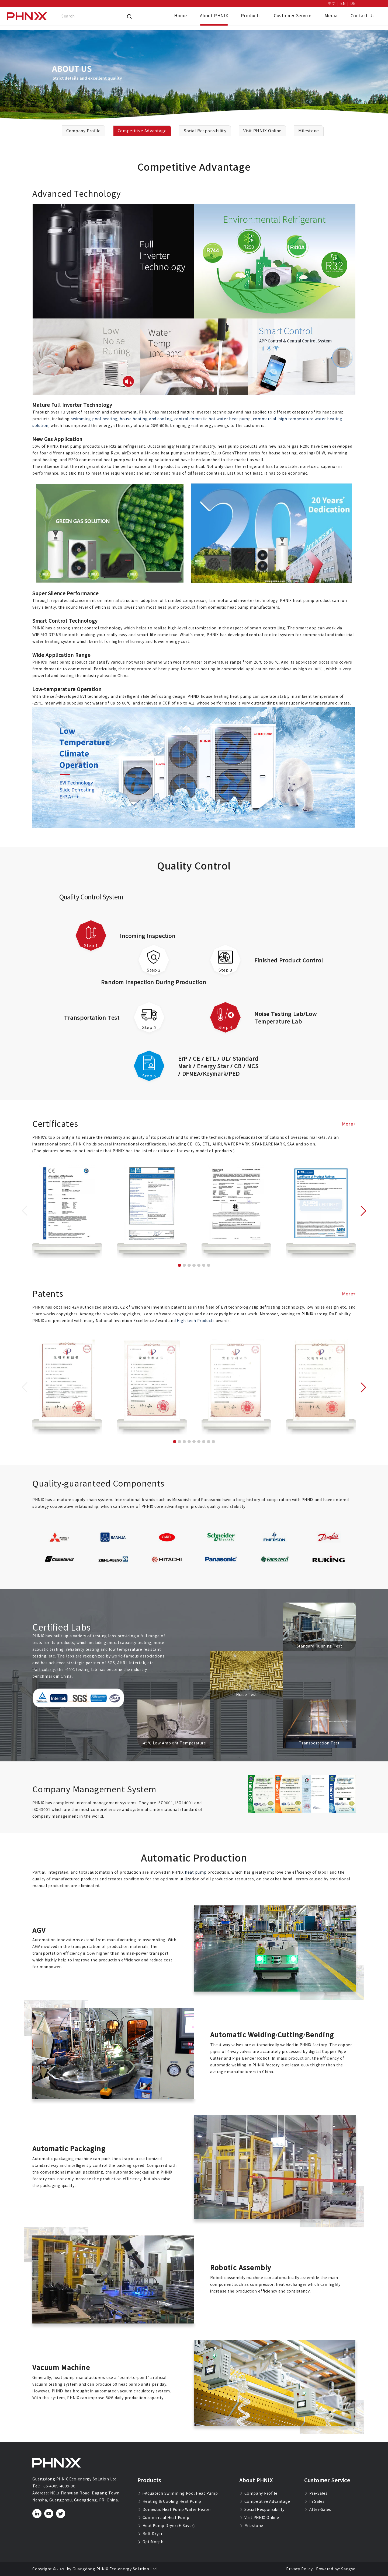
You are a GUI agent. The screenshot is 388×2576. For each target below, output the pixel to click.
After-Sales (317, 2509)
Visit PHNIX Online (259, 2517)
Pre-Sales (316, 2493)
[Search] (129, 16)
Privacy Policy (299, 2569)
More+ (349, 1124)
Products (251, 15)
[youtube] (48, 2513)
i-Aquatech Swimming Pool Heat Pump (177, 2493)
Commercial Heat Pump (163, 2517)
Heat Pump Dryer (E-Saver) (166, 2526)
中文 (332, 3)
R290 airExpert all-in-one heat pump (146, 453)
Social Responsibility (262, 2509)
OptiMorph (150, 2542)
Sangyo (348, 2569)
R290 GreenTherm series (235, 453)
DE (353, 3)
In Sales (314, 2501)
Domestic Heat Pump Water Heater (174, 2509)
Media (331, 15)
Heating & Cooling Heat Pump (169, 2501)
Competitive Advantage (264, 2501)
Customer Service (292, 15)
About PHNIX (214, 15)
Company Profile (258, 2493)
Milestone (251, 2526)
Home (180, 15)
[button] (179, 1265)
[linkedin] (37, 2513)
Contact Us (363, 15)
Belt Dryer (149, 2534)
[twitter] (60, 2513)
